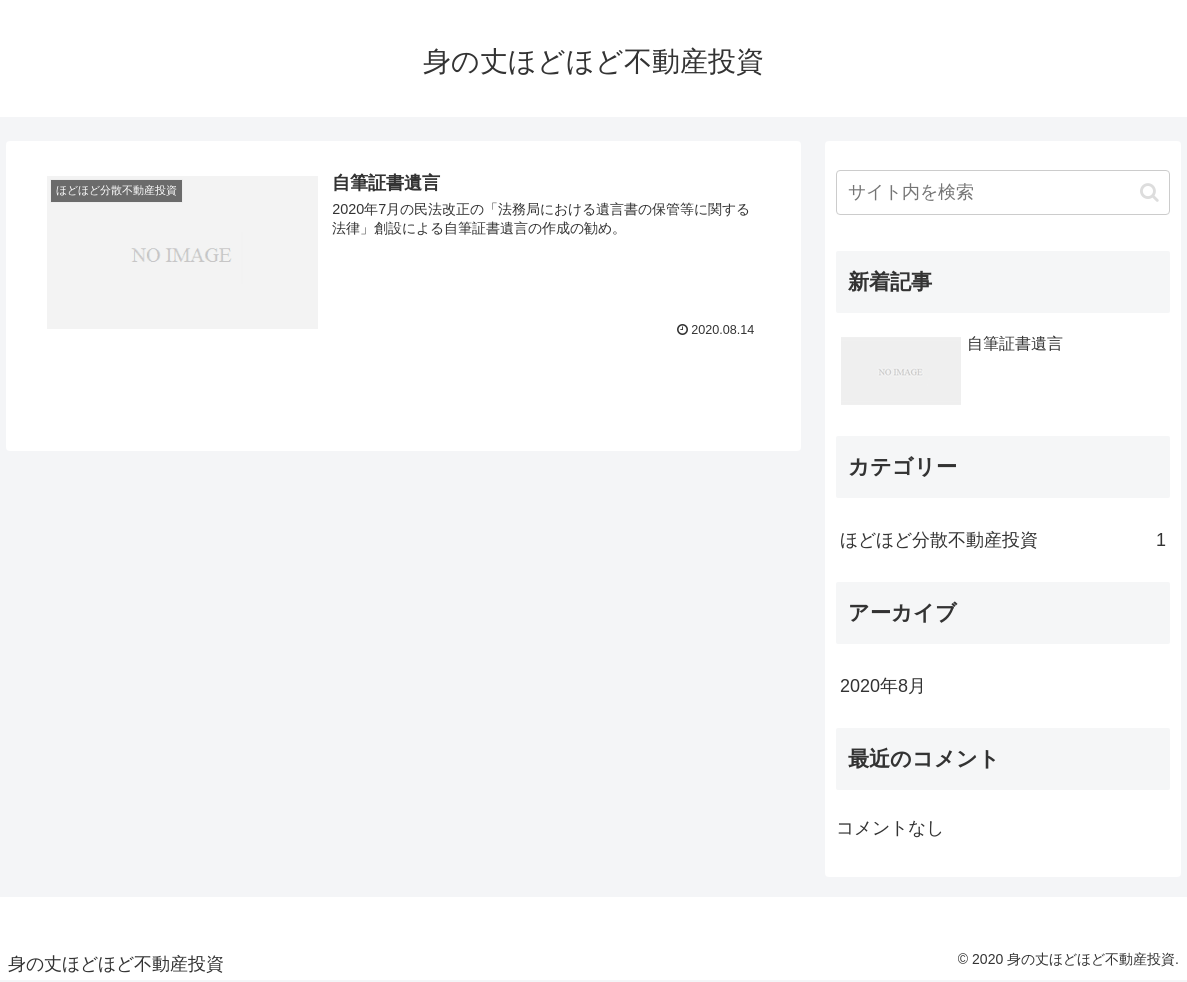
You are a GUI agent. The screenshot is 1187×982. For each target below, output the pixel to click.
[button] (1149, 192)
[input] (1003, 192)
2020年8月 (883, 686)
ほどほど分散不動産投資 (1003, 540)
